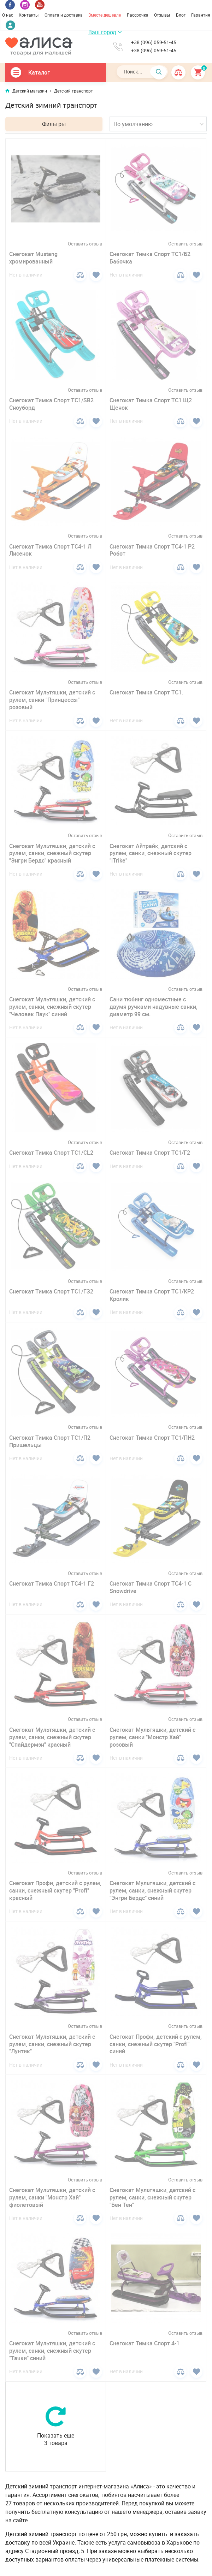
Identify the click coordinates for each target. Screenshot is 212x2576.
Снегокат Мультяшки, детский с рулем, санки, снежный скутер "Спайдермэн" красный (52, 1737)
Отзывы (162, 15)
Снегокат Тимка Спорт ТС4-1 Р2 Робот (152, 550)
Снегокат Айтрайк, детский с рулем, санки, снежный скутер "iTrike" (151, 853)
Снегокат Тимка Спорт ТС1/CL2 (51, 1152)
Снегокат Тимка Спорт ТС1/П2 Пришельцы (49, 1441)
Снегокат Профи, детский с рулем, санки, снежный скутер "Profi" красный (55, 1890)
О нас (7, 15)
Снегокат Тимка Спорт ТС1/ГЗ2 (51, 1291)
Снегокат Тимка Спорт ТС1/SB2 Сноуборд (51, 403)
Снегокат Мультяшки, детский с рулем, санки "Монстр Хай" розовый (152, 1737)
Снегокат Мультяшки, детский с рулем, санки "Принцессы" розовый (52, 699)
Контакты (29, 15)
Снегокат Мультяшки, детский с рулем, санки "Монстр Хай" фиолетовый (52, 2197)
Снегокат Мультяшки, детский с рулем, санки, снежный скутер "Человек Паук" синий (52, 1006)
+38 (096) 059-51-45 (153, 42)
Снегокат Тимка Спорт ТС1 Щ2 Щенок (151, 403)
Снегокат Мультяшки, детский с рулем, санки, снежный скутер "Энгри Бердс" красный (52, 853)
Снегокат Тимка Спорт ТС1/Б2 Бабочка (150, 257)
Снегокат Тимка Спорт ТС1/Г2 (150, 1152)
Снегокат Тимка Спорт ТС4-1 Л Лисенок (50, 550)
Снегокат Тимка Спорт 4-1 (144, 2343)
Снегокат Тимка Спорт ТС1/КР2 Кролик (152, 1295)
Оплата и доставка (64, 15)
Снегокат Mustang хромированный (33, 257)
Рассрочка (137, 15)
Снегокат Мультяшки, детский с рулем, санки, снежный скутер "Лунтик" (52, 2044)
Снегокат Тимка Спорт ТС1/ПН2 (152, 1437)
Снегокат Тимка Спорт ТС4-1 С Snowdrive (151, 1587)
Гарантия (200, 15)
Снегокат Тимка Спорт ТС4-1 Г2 (51, 1583)
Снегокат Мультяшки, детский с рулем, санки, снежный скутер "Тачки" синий (52, 2350)
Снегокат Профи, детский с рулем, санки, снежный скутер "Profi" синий (156, 2044)
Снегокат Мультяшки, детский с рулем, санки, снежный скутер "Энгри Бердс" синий (152, 1890)
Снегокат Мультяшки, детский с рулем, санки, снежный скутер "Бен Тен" (152, 2197)
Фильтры (54, 124)
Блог (181, 15)
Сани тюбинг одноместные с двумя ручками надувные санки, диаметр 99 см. (154, 1006)
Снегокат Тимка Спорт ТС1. (146, 692)
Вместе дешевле (104, 15)
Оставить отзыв (85, 244)
